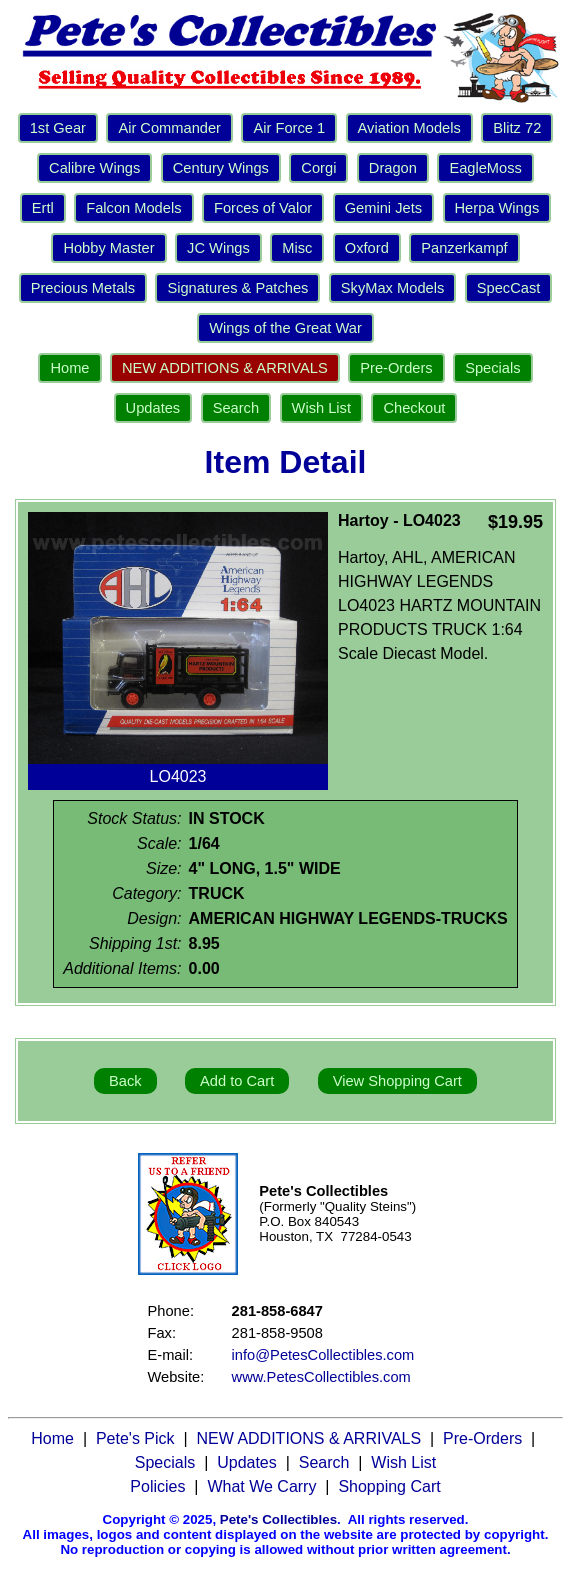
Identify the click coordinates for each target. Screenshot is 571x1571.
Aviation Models (409, 128)
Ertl (43, 208)
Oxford (367, 248)
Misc (297, 248)
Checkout (414, 408)
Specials (492, 368)
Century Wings (221, 168)
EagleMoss (485, 168)
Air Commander (169, 128)
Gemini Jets (383, 208)
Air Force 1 (289, 128)
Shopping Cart (389, 1486)
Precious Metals (83, 288)
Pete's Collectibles (278, 1519)
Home (69, 368)
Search (236, 408)
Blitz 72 (517, 128)
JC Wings (218, 248)
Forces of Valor (263, 208)
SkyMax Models (392, 288)
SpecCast (509, 288)
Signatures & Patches (237, 288)
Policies (157, 1486)
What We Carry (261, 1486)
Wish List (321, 408)
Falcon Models (133, 208)
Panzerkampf (464, 248)
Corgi (318, 168)
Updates (153, 408)
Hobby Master (108, 248)
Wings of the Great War (285, 328)
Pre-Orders (396, 368)
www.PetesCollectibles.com (321, 1377)
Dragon (393, 168)
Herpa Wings (497, 208)
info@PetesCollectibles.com (323, 1355)
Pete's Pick (135, 1438)
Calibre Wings (94, 168)
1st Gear (58, 128)
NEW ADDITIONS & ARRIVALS (225, 368)
